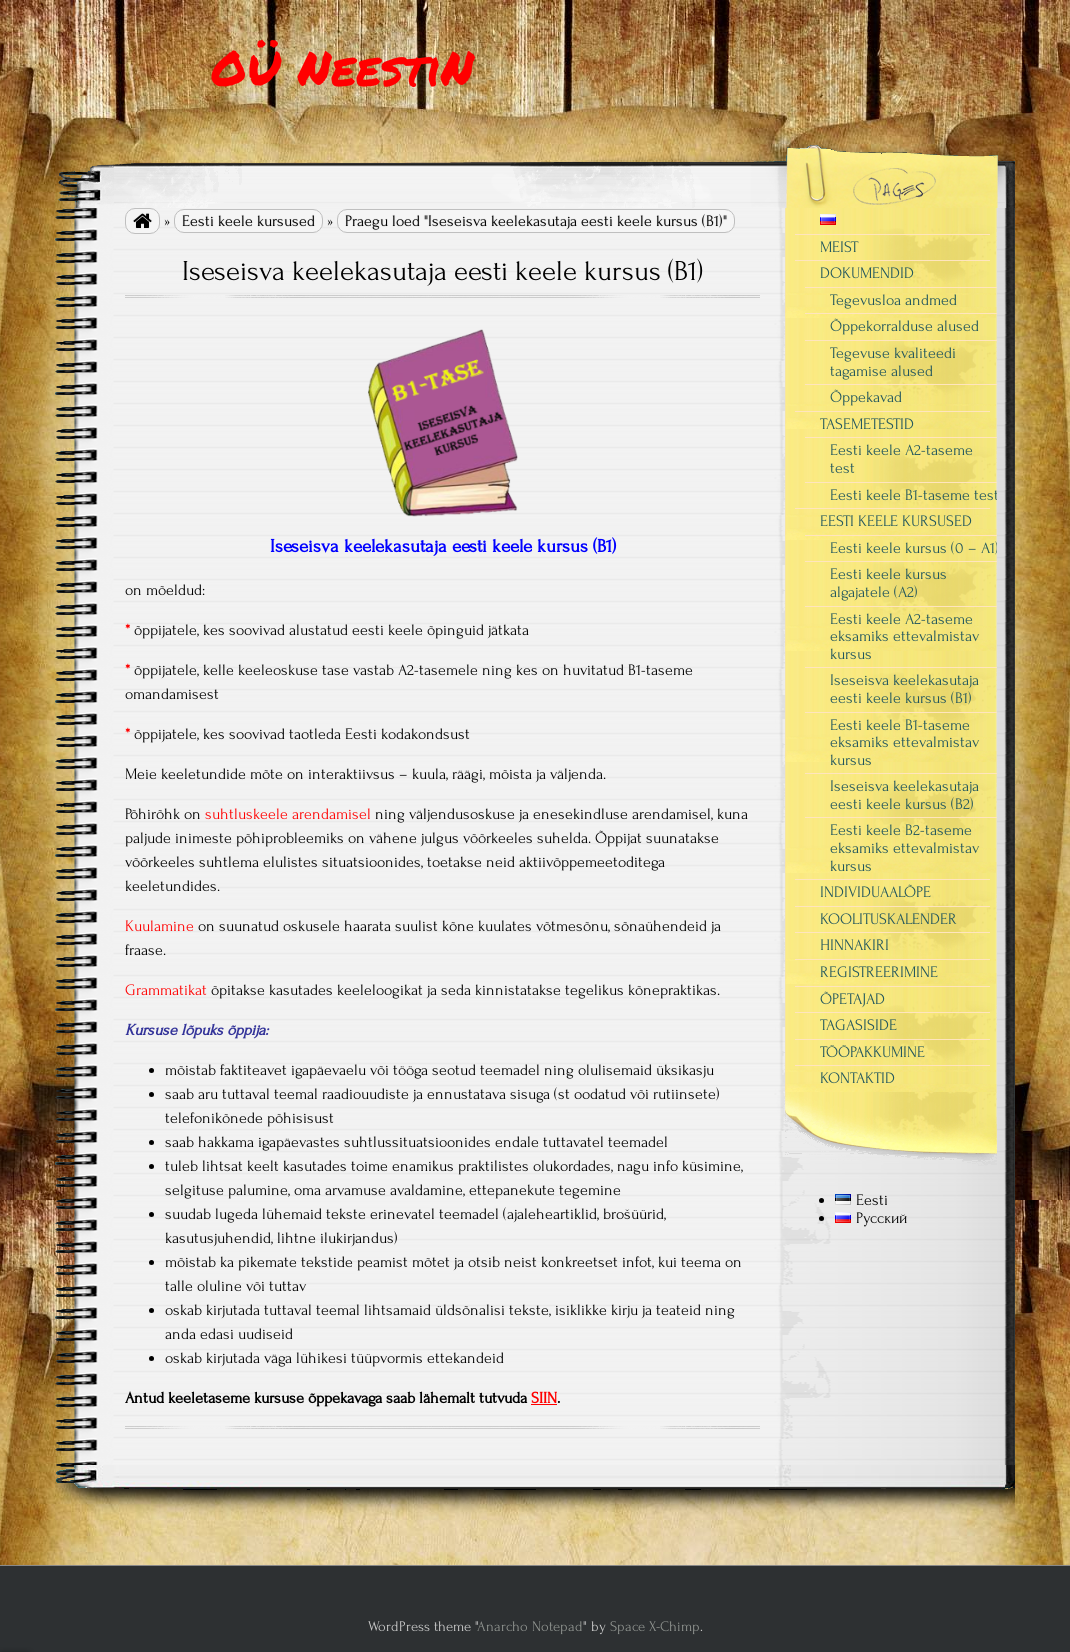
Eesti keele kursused (248, 221)
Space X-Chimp (655, 1626)
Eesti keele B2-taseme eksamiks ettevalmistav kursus (904, 847)
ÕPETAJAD (852, 999)
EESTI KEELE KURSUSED (896, 521)
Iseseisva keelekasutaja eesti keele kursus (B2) (904, 795)
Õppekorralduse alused (904, 326)
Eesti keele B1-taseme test (914, 495)
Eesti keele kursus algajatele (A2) (888, 583)
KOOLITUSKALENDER (888, 919)
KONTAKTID (857, 1078)
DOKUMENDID (867, 273)
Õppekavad (866, 397)
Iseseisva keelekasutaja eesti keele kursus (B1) (904, 689)
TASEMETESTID (867, 424)
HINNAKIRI (854, 945)
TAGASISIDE (858, 1025)
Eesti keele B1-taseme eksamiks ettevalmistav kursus (904, 742)
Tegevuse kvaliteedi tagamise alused (893, 362)
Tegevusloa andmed (893, 300)
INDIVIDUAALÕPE (875, 892)
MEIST (839, 247)
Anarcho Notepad (530, 1626)
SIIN (544, 1398)
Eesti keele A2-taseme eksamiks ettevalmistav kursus (904, 636)
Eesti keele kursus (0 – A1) (914, 548)
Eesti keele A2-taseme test (901, 459)
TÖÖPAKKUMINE (872, 1052)
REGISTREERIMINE (879, 972)
